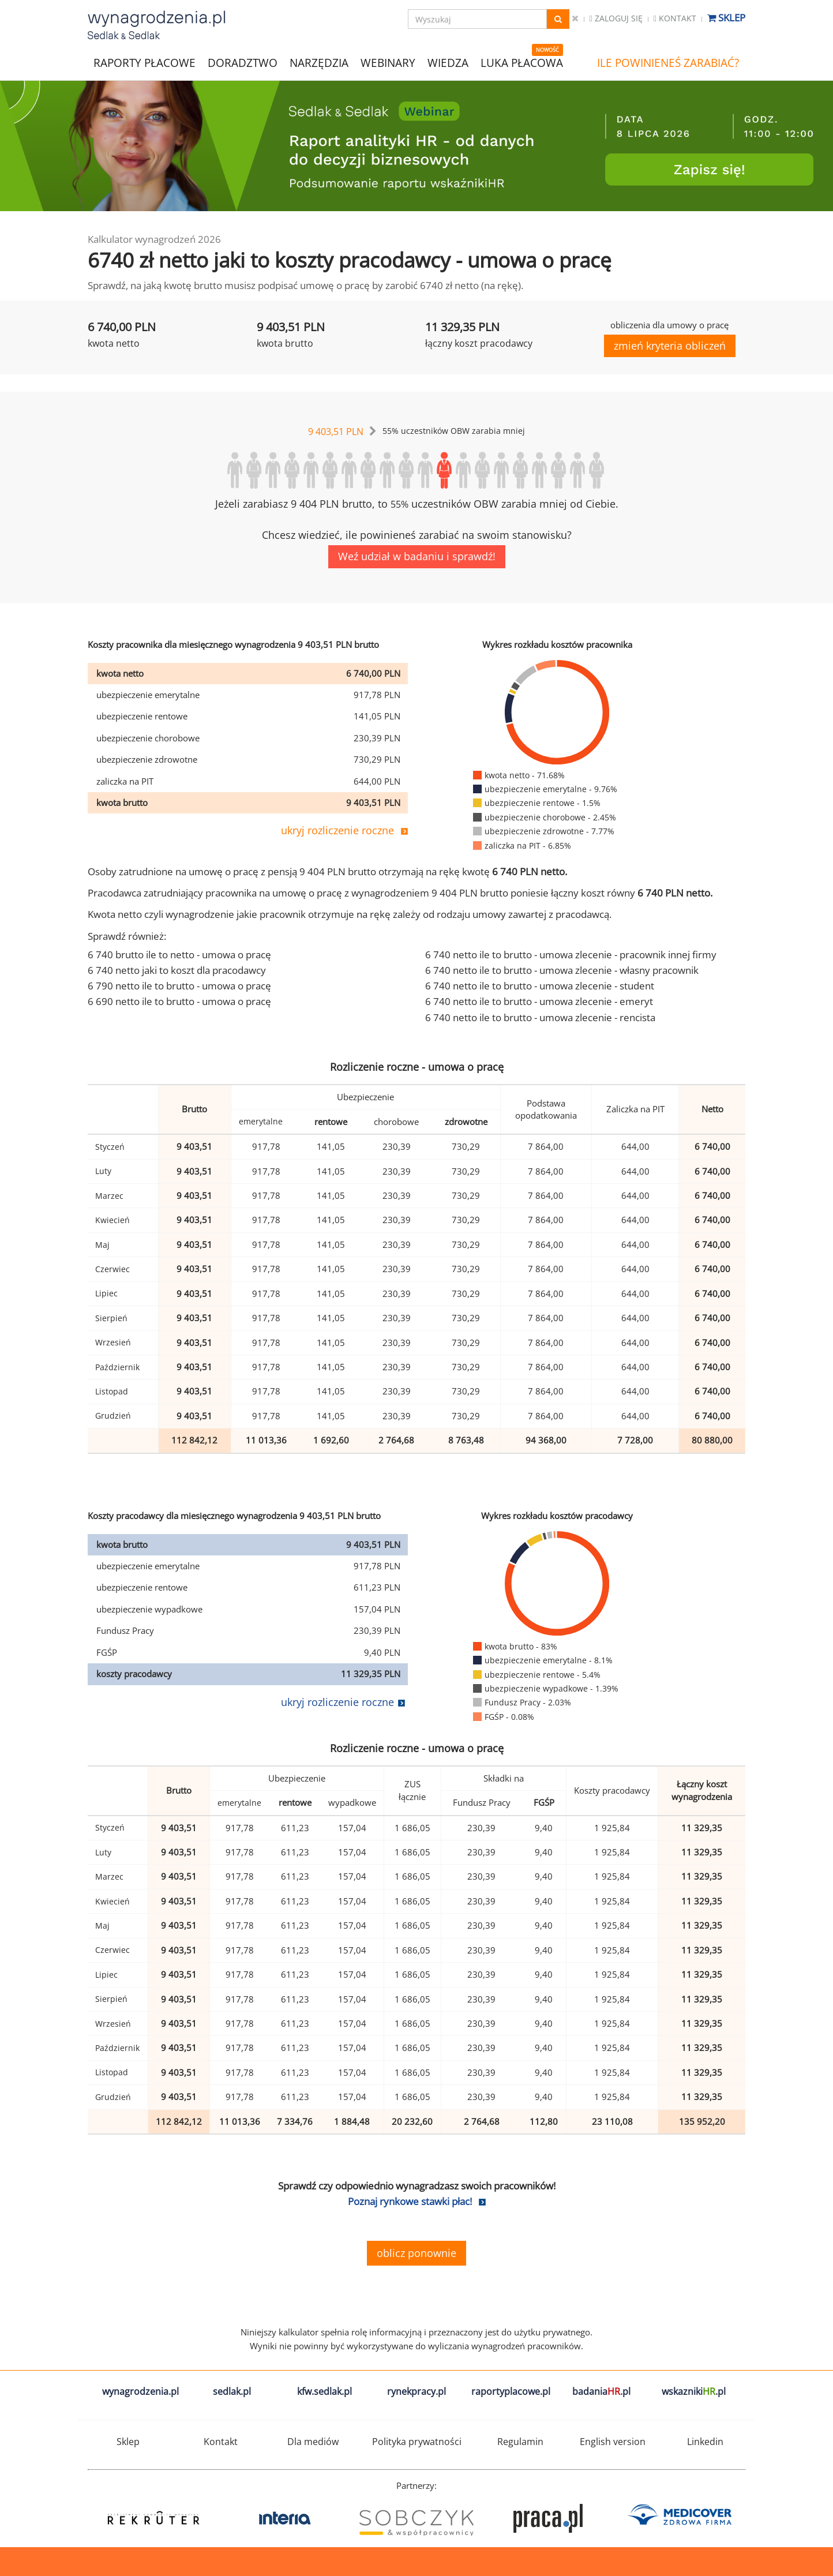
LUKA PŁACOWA (522, 62)
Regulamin (520, 2441)
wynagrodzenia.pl (140, 2391)
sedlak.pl (232, 2391)
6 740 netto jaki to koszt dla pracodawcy (177, 970)
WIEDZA (447, 62)
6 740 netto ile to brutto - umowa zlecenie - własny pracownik (562, 970)
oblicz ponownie (416, 2253)
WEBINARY (388, 62)
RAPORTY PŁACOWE (144, 62)
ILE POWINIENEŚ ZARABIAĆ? (668, 62)
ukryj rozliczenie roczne (337, 830)
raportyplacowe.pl (510, 2391)
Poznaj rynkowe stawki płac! (410, 2201)
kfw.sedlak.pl (324, 2391)
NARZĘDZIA (319, 62)
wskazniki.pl (694, 2391)
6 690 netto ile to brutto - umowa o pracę (179, 1001)
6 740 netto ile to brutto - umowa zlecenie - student (539, 985)
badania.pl (601, 2391)
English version (613, 2441)
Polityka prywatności (416, 2441)
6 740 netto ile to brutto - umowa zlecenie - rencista (540, 1017)
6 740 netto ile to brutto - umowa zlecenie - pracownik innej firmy (570, 954)
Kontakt (675, 18)
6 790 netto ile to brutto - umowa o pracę (179, 985)
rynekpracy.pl (416, 2391)
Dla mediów (313, 2441)
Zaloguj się (616, 18)
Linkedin (705, 2441)
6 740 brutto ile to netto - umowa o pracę (179, 954)
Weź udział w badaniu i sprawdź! (417, 556)
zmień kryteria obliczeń (670, 346)
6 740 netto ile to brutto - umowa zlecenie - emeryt (539, 1001)
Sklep (726, 17)
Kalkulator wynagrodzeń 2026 (154, 239)
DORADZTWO (242, 62)
